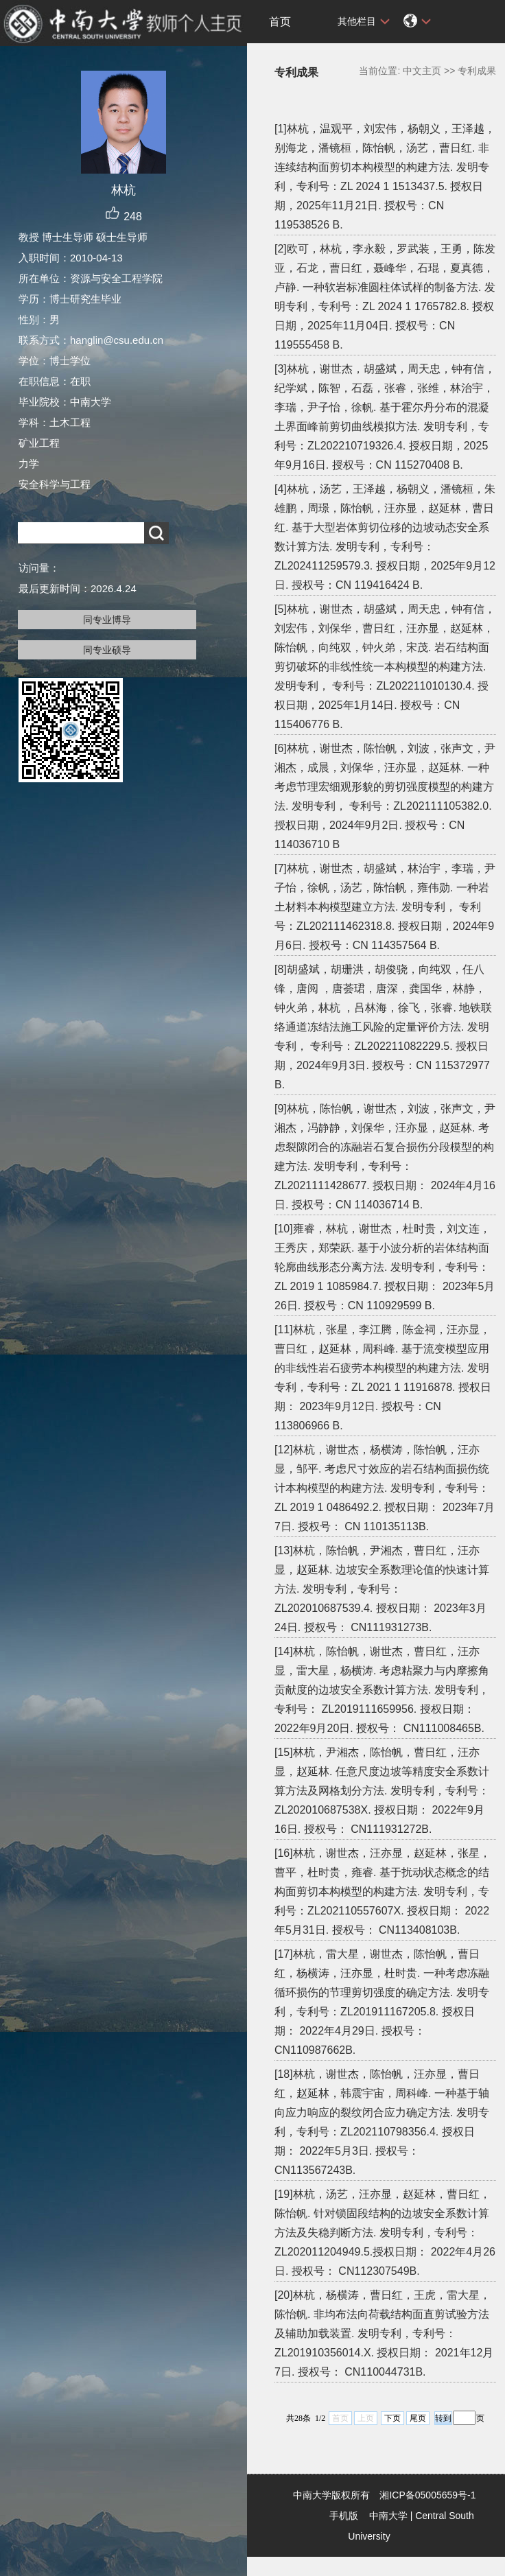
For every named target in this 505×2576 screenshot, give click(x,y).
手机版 (343, 2515)
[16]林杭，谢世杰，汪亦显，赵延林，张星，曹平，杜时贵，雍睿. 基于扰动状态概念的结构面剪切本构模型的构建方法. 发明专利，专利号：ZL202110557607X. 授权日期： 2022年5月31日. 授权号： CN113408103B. (382, 1891)
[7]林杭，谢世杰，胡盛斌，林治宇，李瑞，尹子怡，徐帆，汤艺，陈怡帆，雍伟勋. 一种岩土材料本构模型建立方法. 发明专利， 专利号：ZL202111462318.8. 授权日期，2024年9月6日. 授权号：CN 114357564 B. (384, 907)
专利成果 (477, 70)
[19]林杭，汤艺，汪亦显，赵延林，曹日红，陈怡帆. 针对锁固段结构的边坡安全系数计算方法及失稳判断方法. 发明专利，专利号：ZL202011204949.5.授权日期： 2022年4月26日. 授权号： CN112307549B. (384, 2232)
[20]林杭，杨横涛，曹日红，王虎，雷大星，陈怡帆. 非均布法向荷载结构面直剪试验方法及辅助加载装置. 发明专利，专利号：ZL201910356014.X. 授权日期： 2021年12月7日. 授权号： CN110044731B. (383, 2333)
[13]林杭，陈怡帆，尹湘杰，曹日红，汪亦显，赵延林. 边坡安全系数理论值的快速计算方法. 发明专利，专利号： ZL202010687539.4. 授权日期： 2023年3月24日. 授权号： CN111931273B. (381, 1589)
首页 (280, 21)
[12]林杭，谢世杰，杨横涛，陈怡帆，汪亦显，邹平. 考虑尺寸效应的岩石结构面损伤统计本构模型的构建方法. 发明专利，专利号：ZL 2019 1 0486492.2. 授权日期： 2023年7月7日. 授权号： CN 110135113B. (384, 1488)
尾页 (418, 2418)
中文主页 (422, 70)
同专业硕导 (107, 649)
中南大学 (388, 2515)
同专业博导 (107, 619)
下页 (392, 2418)
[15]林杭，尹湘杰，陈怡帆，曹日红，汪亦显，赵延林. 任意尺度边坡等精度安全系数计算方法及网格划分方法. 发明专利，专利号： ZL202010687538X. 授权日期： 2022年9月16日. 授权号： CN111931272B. (381, 1790)
